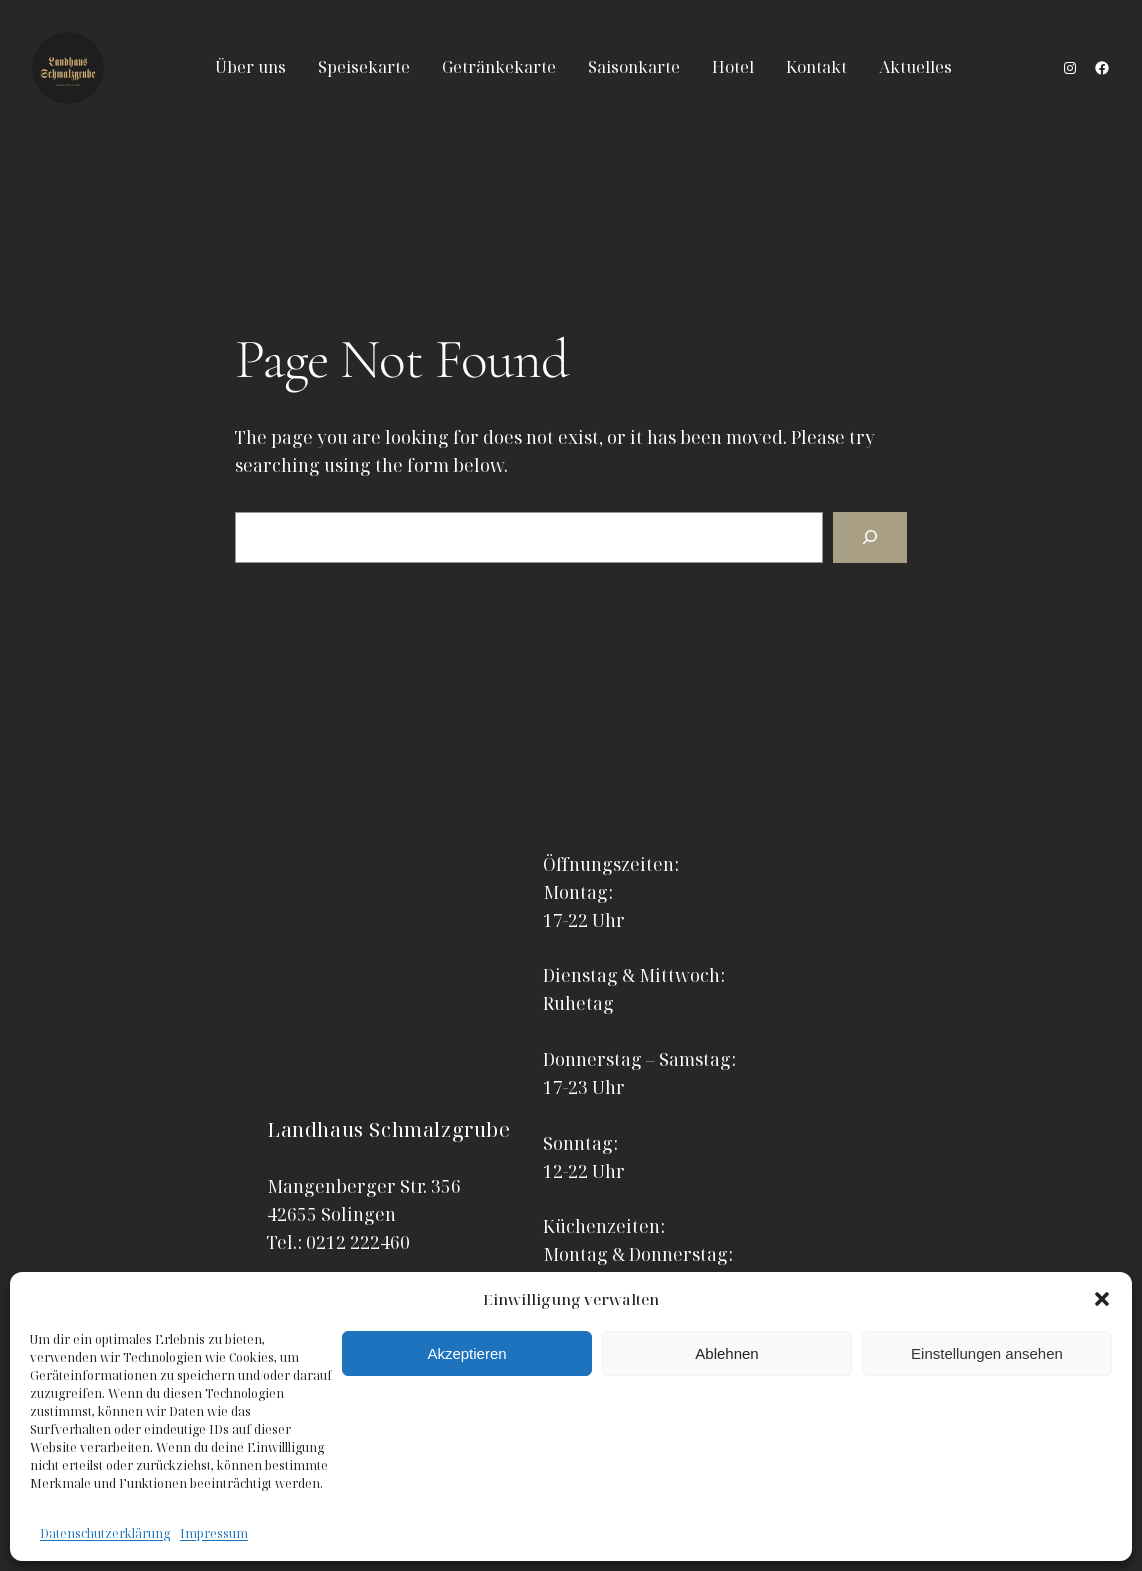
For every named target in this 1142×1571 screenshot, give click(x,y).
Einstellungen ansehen (987, 1353)
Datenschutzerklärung (105, 1533)
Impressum (214, 1533)
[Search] (870, 537)
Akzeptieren (466, 1353)
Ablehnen (726, 1353)
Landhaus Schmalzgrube (389, 1129)
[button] (1102, 1299)
